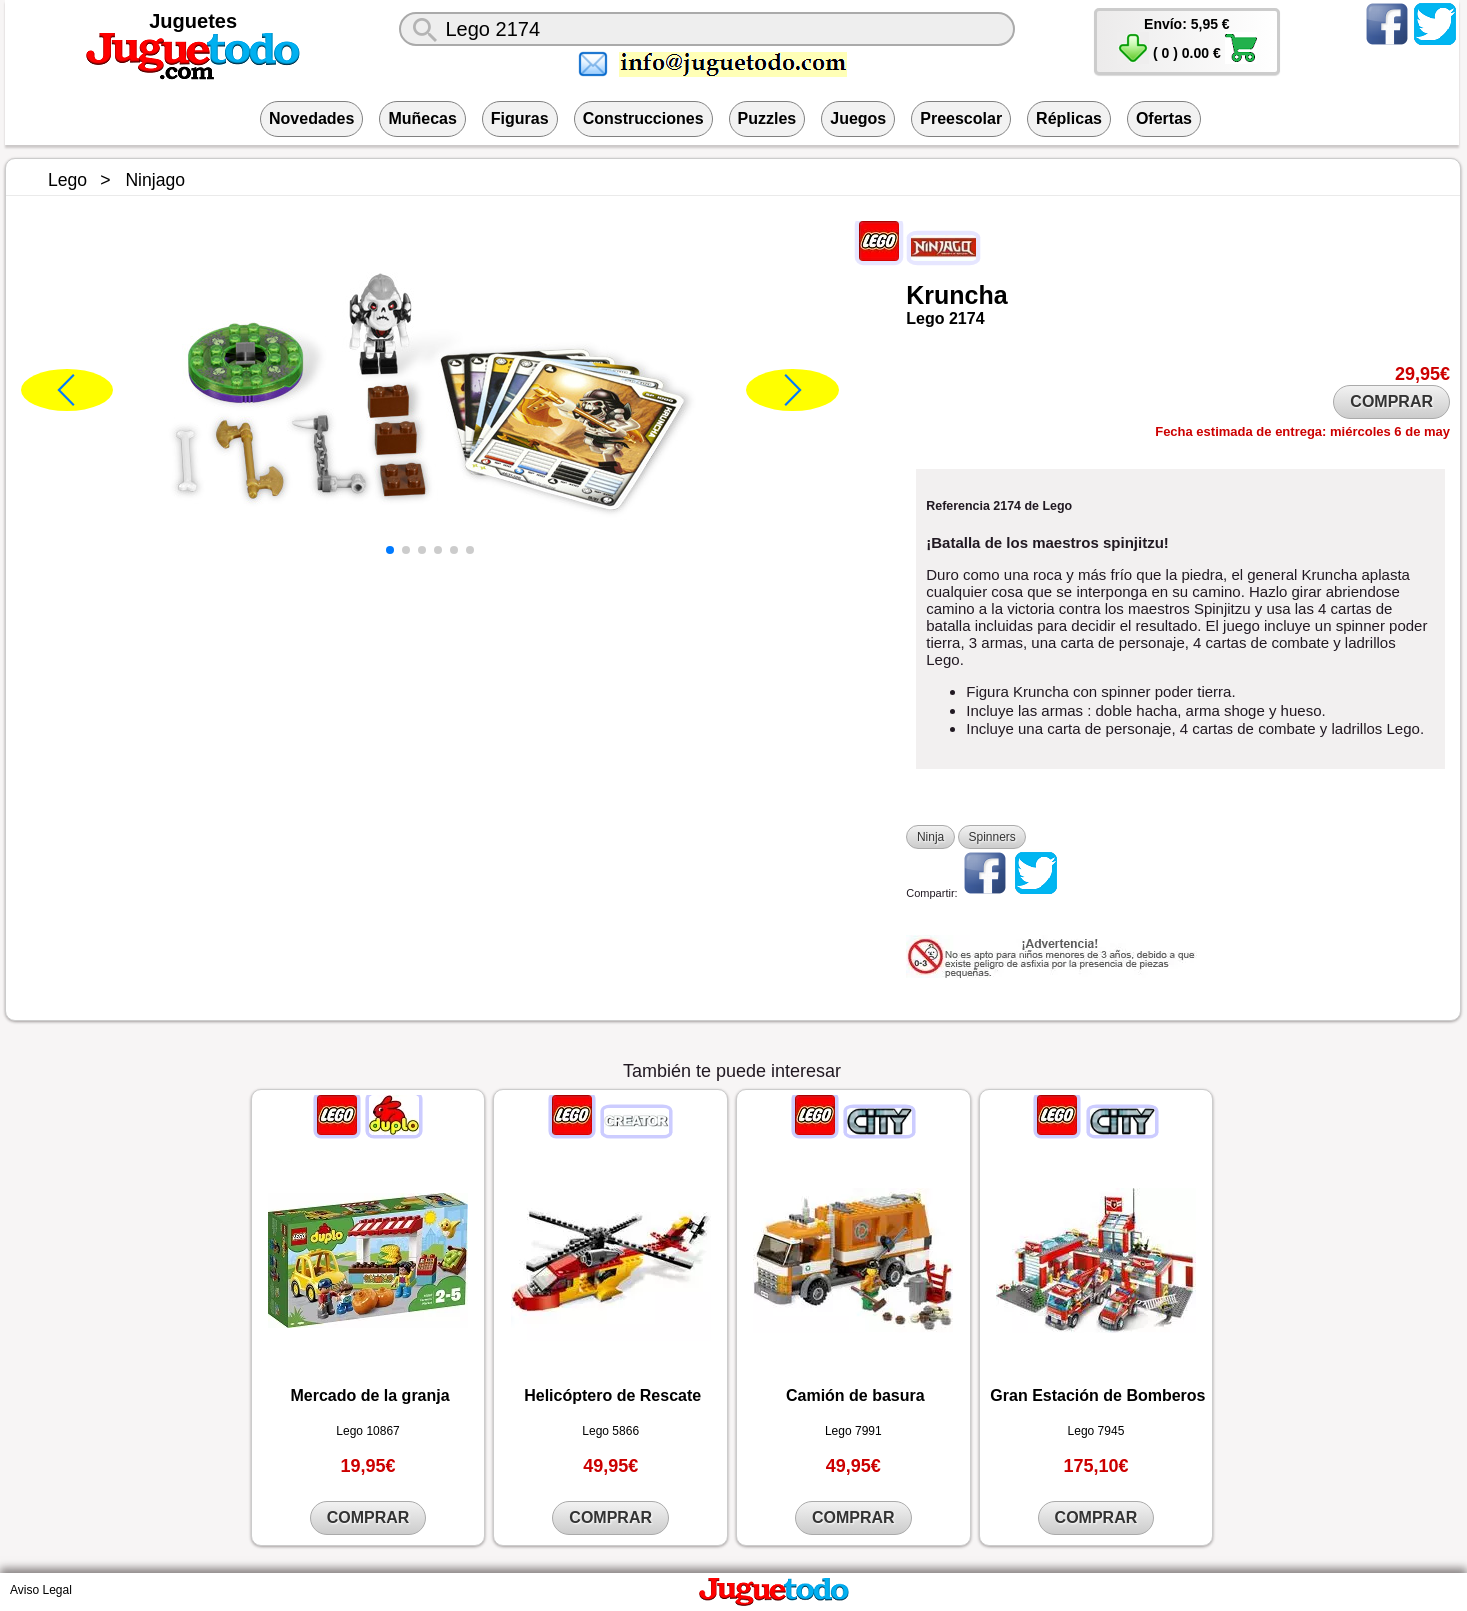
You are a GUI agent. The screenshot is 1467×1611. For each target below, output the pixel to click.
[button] (390, 550)
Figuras (520, 118)
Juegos (858, 118)
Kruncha (956, 295)
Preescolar (961, 118)
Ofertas (1164, 118)
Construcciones (643, 118)
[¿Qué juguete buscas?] (706, 29)
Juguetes (193, 21)
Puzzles (767, 118)
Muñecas (422, 118)
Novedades (311, 118)
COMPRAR (1391, 401)
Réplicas (1069, 118)
